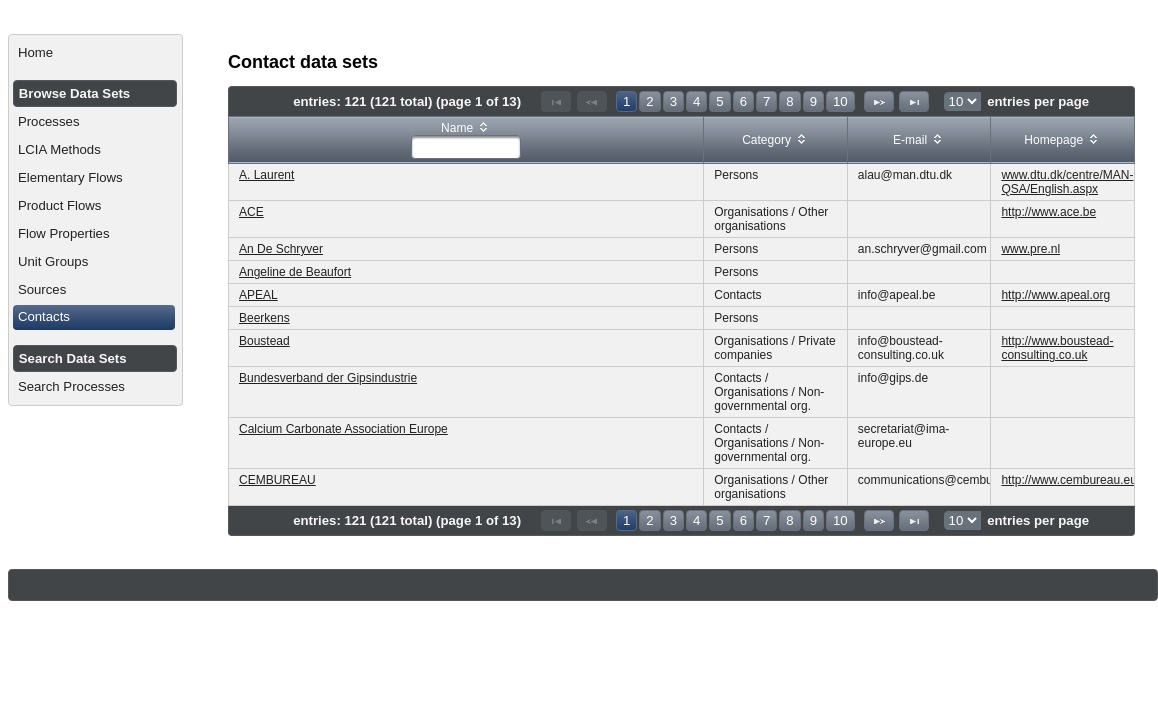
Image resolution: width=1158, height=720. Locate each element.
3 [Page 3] (673, 101)
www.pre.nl (1030, 249)
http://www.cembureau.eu (1068, 480)
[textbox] (466, 147)
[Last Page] (914, 101)
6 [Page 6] (743, 101)
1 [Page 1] (626, 101)
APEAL (258, 295)
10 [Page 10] (840, 101)
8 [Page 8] (789, 101)
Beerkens (264, 318)
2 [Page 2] (649, 101)
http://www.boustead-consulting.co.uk (1057, 348)
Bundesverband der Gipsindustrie (328, 378)
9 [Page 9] (813, 101)
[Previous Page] (592, 101)
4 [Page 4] (696, 101)
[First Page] (556, 101)
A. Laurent (266, 175)
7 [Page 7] (766, 101)
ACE (251, 212)
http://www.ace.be (1048, 212)
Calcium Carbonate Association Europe (343, 429)
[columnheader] (466, 140)
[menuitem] (95, 53)
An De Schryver (281, 249)
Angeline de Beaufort (295, 272)
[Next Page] (879, 101)
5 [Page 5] (719, 101)
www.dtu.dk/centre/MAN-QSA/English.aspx (1067, 182)
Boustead (264, 341)
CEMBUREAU (277, 480)
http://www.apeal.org (1055, 295)
